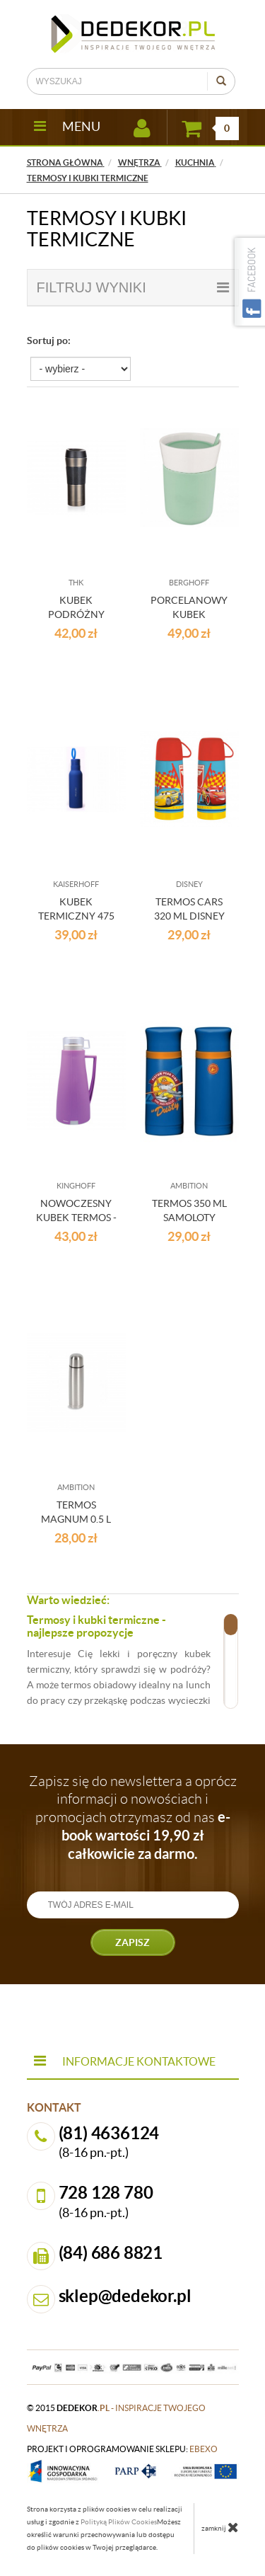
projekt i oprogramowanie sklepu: (122, 2449)
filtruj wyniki (133, 287)
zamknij (220, 2527)
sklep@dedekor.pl (125, 2296)
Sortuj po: (49, 340)
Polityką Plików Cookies (119, 2522)
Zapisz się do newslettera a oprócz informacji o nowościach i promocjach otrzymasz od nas (133, 1817)
